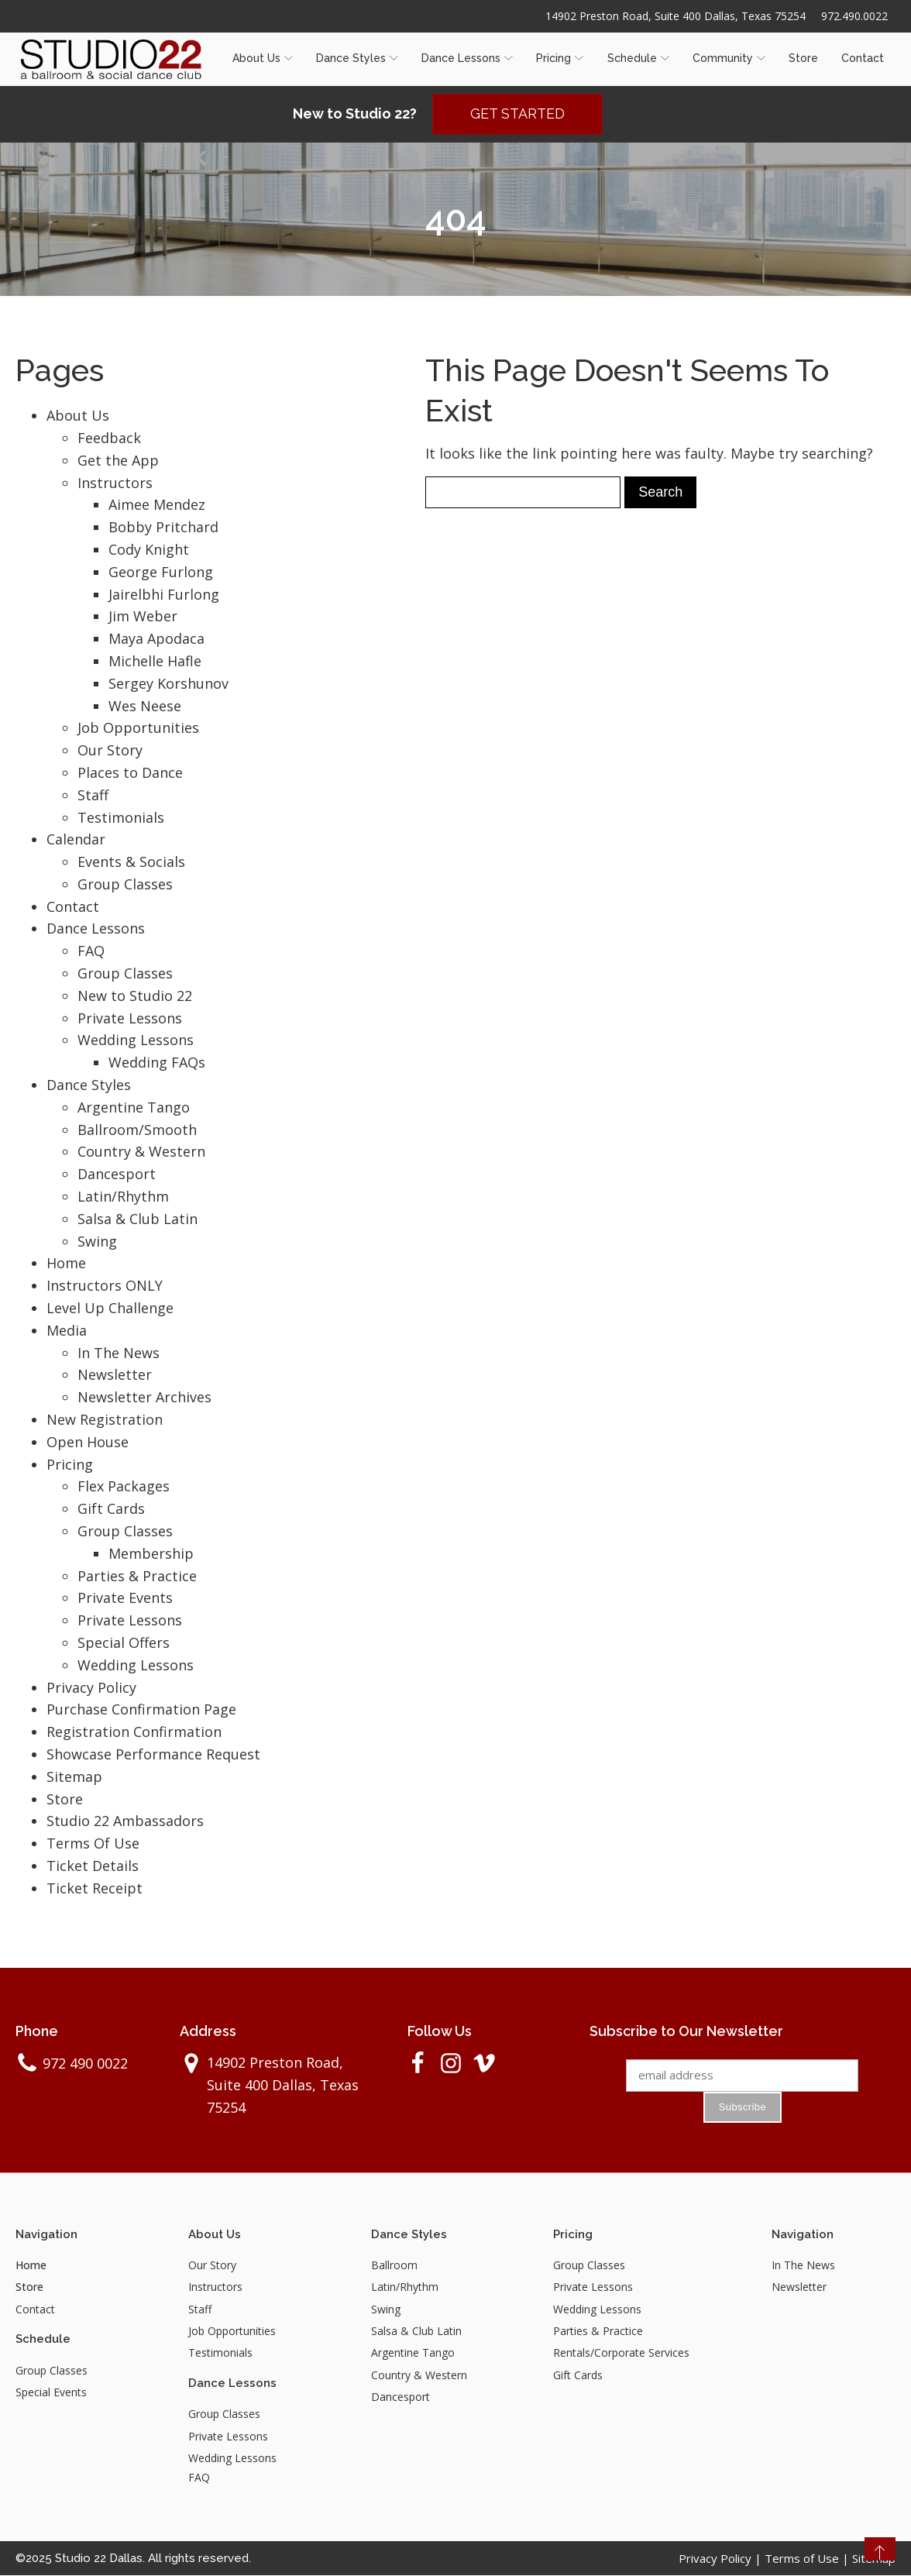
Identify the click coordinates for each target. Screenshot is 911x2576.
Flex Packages (123, 1486)
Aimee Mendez (156, 505)
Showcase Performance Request (153, 1754)
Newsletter (114, 1375)
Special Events (51, 2392)
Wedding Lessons (135, 1040)
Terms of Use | (808, 2559)
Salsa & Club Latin (137, 1219)
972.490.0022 (854, 16)
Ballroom (394, 2265)
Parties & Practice (137, 1576)
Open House (87, 1441)
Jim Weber (142, 616)
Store (803, 58)
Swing (97, 1241)
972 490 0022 (85, 2063)
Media (66, 1330)
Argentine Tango (133, 1108)
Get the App (118, 460)
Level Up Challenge (110, 1308)
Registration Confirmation (134, 1732)
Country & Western (141, 1152)
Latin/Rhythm (123, 1197)
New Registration (104, 1420)
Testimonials (120, 817)
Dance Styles (357, 58)
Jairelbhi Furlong (163, 594)
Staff (92, 795)
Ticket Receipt (94, 1888)
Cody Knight (148, 550)
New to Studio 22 (134, 996)
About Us (262, 58)
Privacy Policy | (722, 2559)
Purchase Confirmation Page (141, 1710)
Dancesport (116, 1174)
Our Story (110, 750)
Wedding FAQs (156, 1063)
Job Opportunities (138, 728)
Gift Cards (111, 1509)
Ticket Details (92, 1866)
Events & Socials (131, 862)
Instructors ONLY (104, 1286)
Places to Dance (130, 773)
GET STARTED (517, 114)
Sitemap (74, 1776)
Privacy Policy (91, 1687)
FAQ (91, 951)
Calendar (75, 840)
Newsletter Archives (144, 1397)
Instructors (115, 482)
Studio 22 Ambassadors (125, 1821)
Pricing (559, 58)
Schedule (638, 58)
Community (729, 58)
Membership (151, 1553)
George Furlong (160, 571)
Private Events (125, 1598)
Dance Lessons (467, 58)
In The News (118, 1352)
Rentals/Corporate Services (621, 2353)
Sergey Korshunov (168, 683)
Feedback (109, 438)
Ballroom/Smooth (137, 1129)
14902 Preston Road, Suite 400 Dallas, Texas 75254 (675, 16)
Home (66, 1263)
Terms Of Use (92, 1844)
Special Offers (123, 1643)
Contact (862, 58)
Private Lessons (129, 1018)
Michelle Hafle (154, 661)
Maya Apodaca (156, 639)
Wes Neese (144, 705)
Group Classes (125, 884)
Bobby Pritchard (163, 527)
